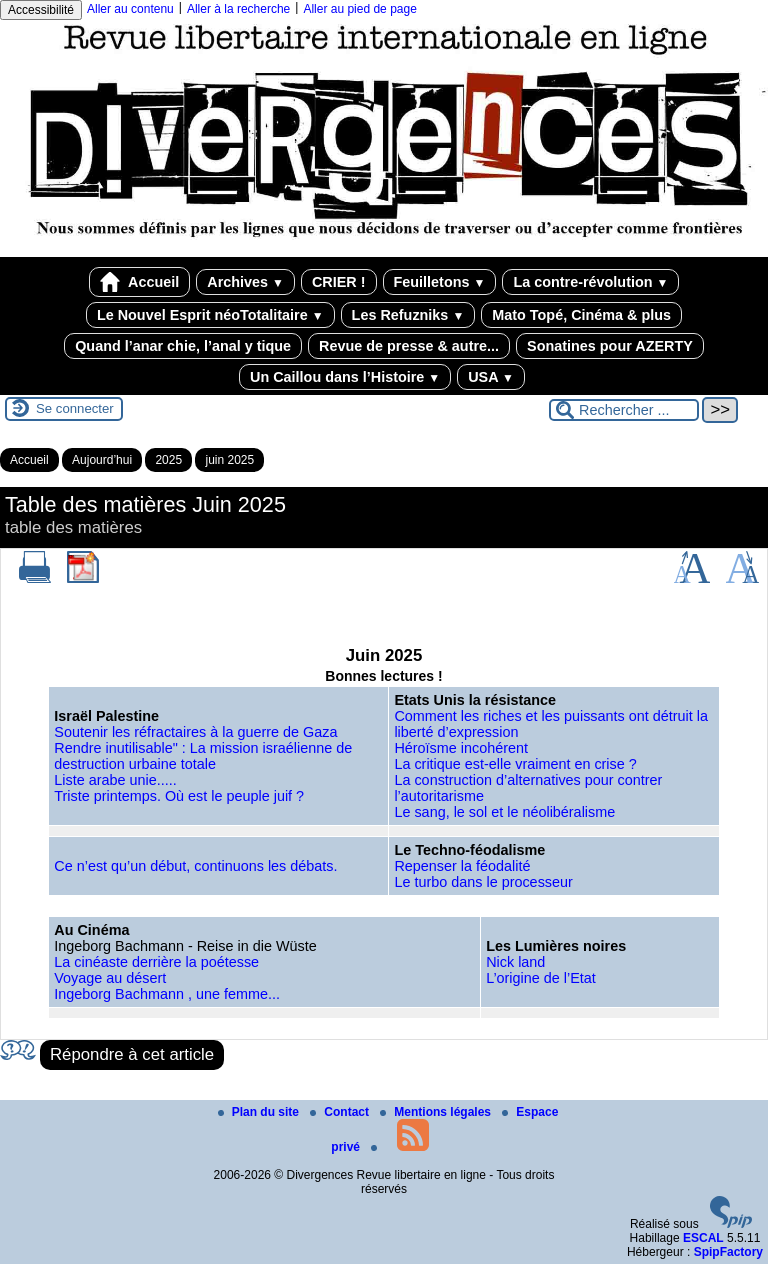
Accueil (140, 282)
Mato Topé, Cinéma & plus (581, 315)
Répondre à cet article (132, 1054)
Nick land (515, 962)
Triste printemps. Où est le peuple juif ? (179, 796)
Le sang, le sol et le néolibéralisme (504, 812)
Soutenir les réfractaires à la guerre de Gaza (195, 732)
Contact (341, 1112)
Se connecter (75, 408)
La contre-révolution (590, 282)
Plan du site (260, 1112)
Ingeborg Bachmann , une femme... (167, 994)
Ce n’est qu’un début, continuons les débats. (195, 866)
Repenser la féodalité (462, 866)
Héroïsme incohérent (461, 748)
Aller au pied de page (359, 9)
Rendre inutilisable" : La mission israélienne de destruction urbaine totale (203, 756)
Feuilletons (440, 282)
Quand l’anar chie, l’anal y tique (183, 346)
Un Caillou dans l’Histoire (345, 377)
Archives (245, 282)
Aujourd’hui (102, 460)
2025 (168, 460)
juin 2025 (229, 460)
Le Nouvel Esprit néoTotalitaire (210, 315)
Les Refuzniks (408, 315)
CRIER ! (339, 282)
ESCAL (703, 1238)
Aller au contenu (130, 9)
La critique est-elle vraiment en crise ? (515, 764)
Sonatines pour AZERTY (610, 346)
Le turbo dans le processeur (483, 882)
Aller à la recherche (238, 9)
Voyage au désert (110, 978)
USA (491, 377)
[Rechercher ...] (624, 410)
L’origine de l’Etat (541, 978)
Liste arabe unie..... (115, 780)
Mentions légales (437, 1112)
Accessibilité (41, 10)
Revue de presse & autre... (409, 346)
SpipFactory (728, 1252)
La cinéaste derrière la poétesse (156, 962)
